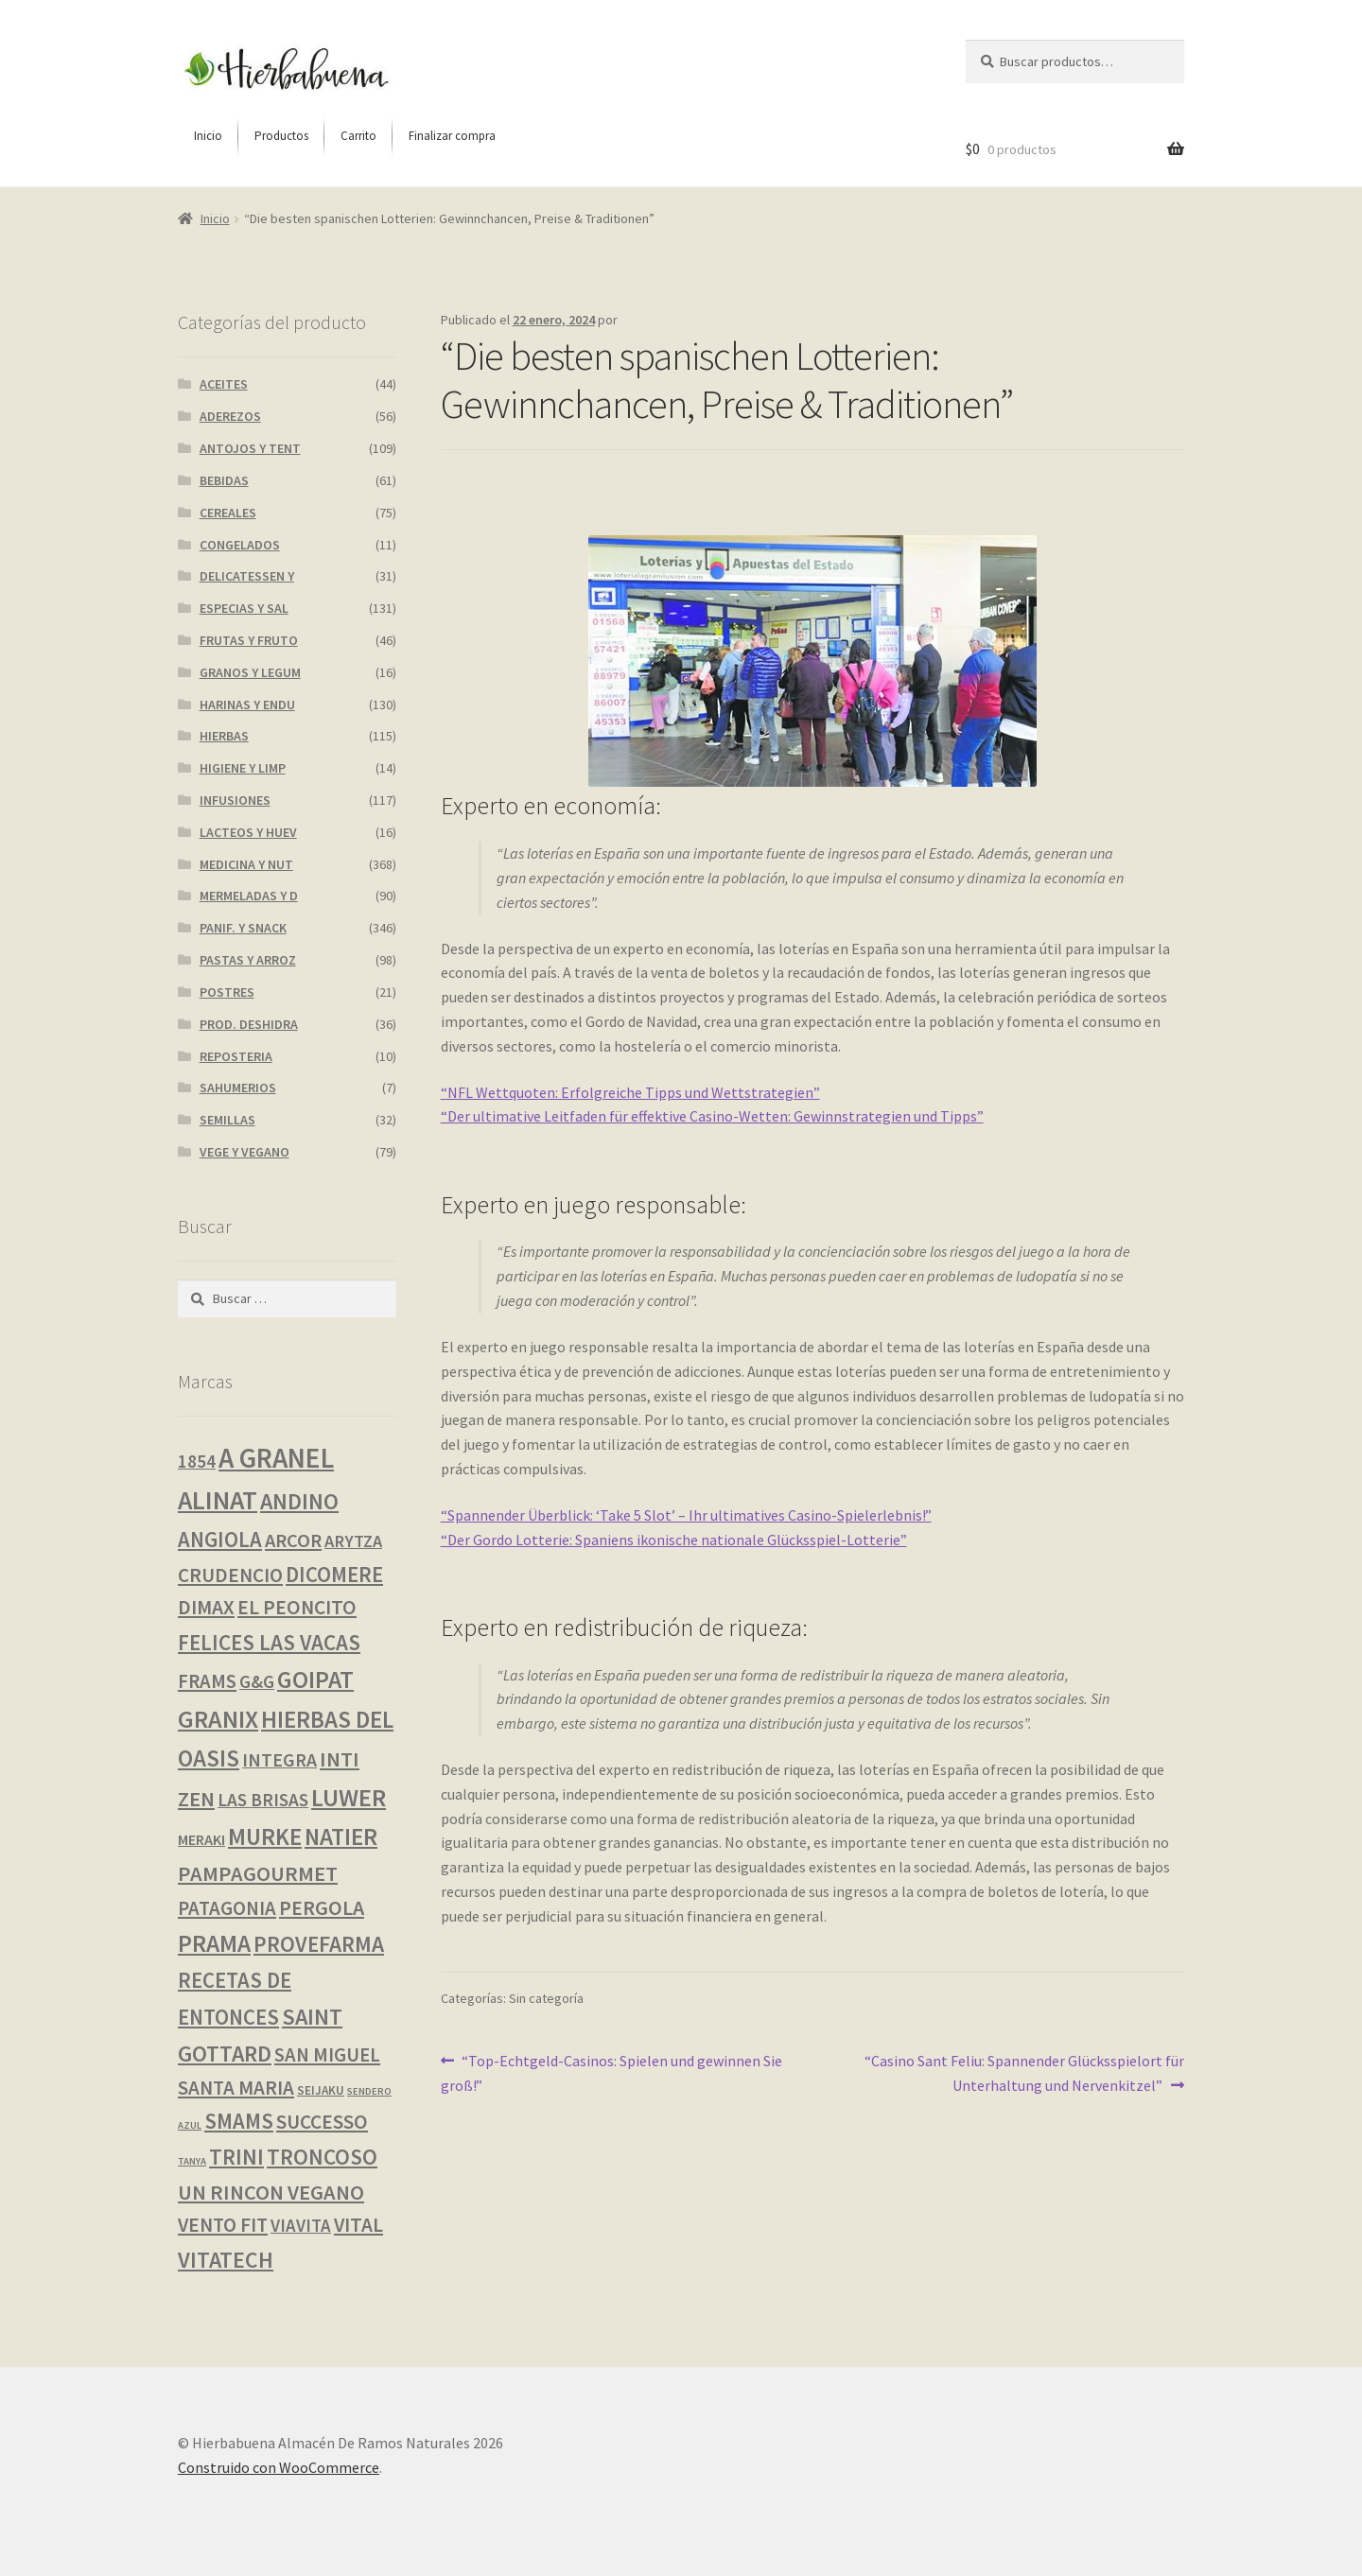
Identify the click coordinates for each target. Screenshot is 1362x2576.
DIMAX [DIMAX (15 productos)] (206, 1607)
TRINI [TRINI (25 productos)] (236, 2156)
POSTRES (227, 992)
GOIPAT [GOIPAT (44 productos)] (315, 1679)
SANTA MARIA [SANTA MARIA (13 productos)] (236, 2087)
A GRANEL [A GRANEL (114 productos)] (276, 1457)
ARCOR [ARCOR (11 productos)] (293, 1540)
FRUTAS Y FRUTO (249, 640)
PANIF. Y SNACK (243, 927)
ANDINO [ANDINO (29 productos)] (299, 1501)
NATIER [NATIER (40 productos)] (341, 1836)
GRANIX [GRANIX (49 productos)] (218, 1718)
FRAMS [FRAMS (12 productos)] (207, 1681)
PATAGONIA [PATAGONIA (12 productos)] (227, 1908)
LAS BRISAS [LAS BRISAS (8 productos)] (263, 1799)
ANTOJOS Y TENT (250, 448)
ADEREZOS (230, 416)
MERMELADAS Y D (249, 895)
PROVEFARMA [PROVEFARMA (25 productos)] (318, 1944)
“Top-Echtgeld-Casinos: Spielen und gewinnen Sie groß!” (612, 2072)
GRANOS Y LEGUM (250, 672)
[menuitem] (208, 136)
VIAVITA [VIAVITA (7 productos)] (301, 2225)
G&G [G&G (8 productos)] (256, 1681)
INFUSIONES (235, 800)
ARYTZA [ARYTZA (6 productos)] (353, 1541)
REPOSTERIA (236, 1056)
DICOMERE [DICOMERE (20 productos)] (334, 1574)
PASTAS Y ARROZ (248, 959)
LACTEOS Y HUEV (248, 832)
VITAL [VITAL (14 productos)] (358, 2224)
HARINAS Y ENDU (247, 704)
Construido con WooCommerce (278, 2467)
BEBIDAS (224, 480)
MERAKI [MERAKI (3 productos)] (201, 1839)
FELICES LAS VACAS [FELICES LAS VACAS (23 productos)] (269, 1642)
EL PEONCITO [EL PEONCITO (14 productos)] (297, 1607)
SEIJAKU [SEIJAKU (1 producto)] (320, 2090)
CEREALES (228, 512)
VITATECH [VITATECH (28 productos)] (225, 2259)
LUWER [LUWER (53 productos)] (348, 1797)
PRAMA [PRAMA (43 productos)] (214, 1943)
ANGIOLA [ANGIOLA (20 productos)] (220, 1539)
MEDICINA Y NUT (246, 864)
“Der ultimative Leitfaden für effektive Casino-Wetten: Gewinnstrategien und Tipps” (712, 1115)
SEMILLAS (227, 1119)
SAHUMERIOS (238, 1087)
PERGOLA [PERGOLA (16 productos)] (321, 1908)
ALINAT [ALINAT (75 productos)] (217, 1500)
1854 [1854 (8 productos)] (197, 1461)
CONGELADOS (240, 544)
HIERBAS (224, 735)
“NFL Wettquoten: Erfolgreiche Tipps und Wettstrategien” (630, 1092)
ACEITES (224, 383)
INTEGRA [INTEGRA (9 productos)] (279, 1760)
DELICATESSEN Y (247, 575)
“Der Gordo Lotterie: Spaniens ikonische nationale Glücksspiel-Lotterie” (674, 1539)
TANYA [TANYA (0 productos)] (192, 2161)
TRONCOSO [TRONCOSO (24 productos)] (322, 2156)
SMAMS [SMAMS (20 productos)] (238, 2121)
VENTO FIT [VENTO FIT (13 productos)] (223, 2224)
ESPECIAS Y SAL (244, 608)
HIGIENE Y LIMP (243, 767)
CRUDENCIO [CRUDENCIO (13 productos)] (230, 1575)
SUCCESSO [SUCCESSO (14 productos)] (322, 2121)
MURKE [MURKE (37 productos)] (265, 1836)
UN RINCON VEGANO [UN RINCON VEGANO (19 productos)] (271, 2192)
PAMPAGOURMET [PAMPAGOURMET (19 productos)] (258, 1873)
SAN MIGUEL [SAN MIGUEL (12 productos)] (327, 2055)
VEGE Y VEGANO (244, 1151)
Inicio (215, 218)
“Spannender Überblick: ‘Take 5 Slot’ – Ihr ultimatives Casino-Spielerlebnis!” (686, 1515)
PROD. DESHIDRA (249, 1024)
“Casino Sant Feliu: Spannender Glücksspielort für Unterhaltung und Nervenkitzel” (1024, 2072)
